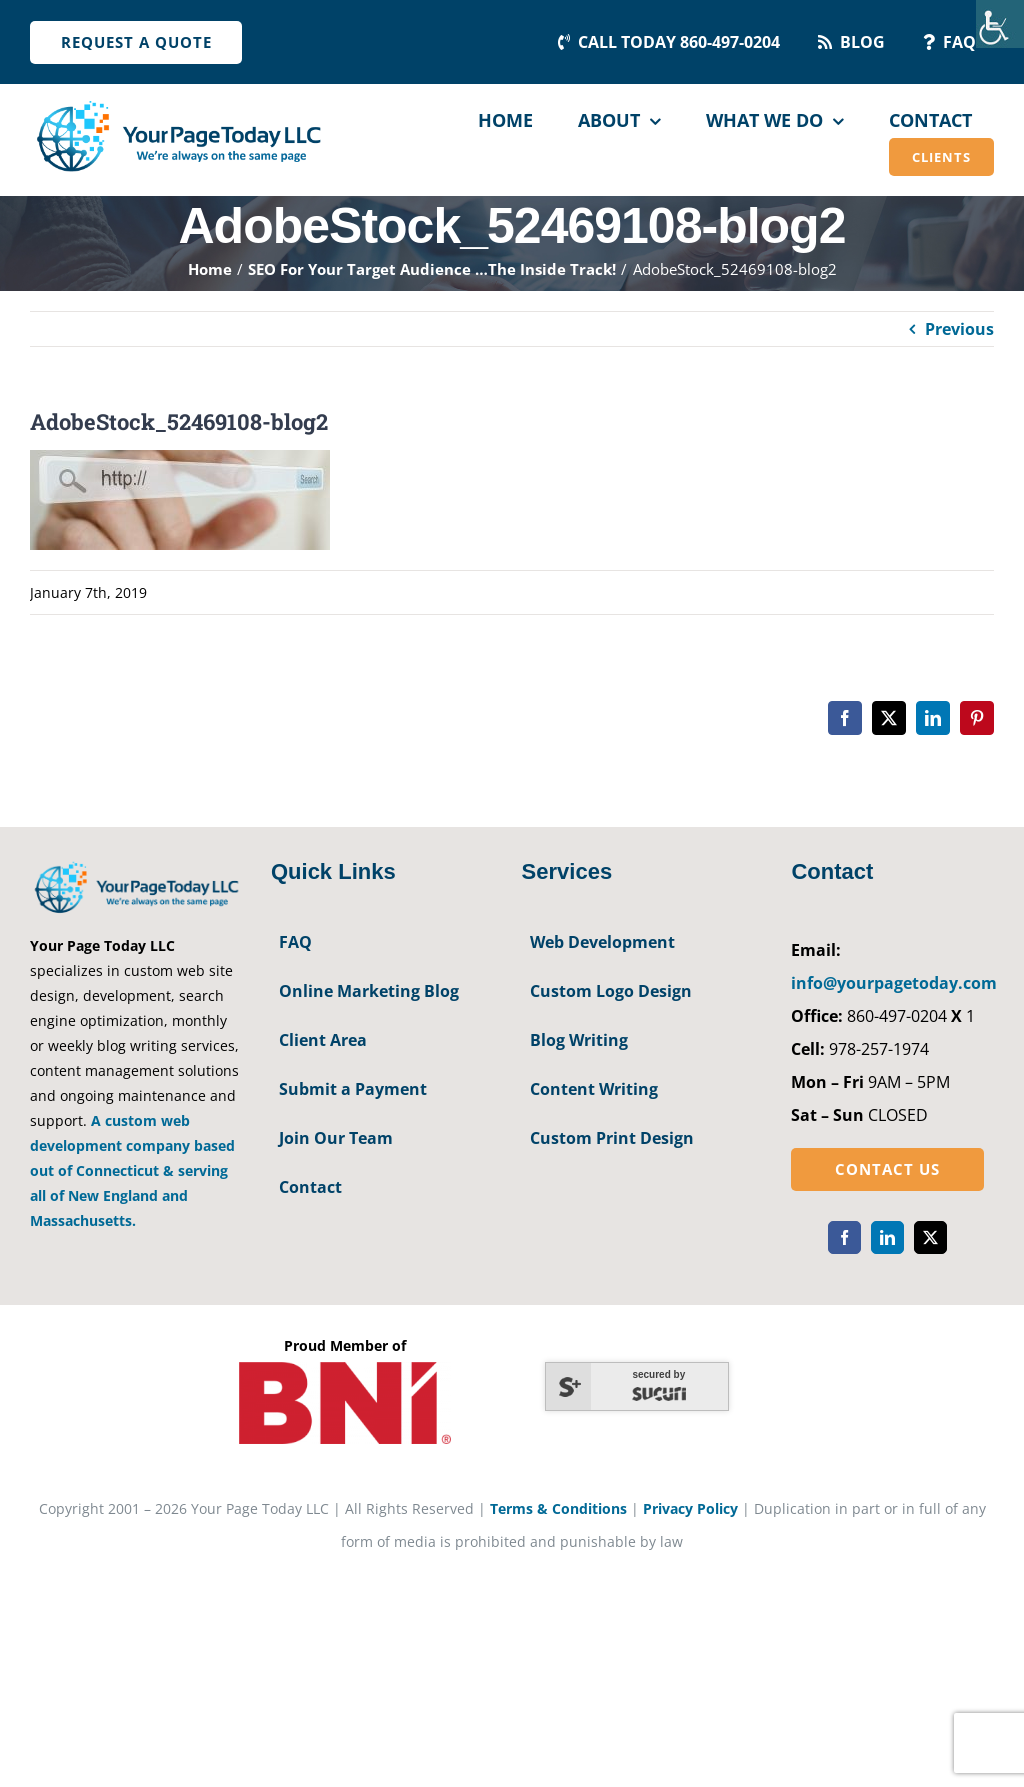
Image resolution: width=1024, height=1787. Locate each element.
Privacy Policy (690, 1508)
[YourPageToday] (178, 102)
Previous (959, 329)
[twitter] (930, 1237)
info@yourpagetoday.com (894, 983)
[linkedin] (887, 1237)
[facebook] (844, 1237)
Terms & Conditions (558, 1508)
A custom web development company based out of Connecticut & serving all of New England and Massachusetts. (132, 1170)
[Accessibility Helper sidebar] (1000, 24)
